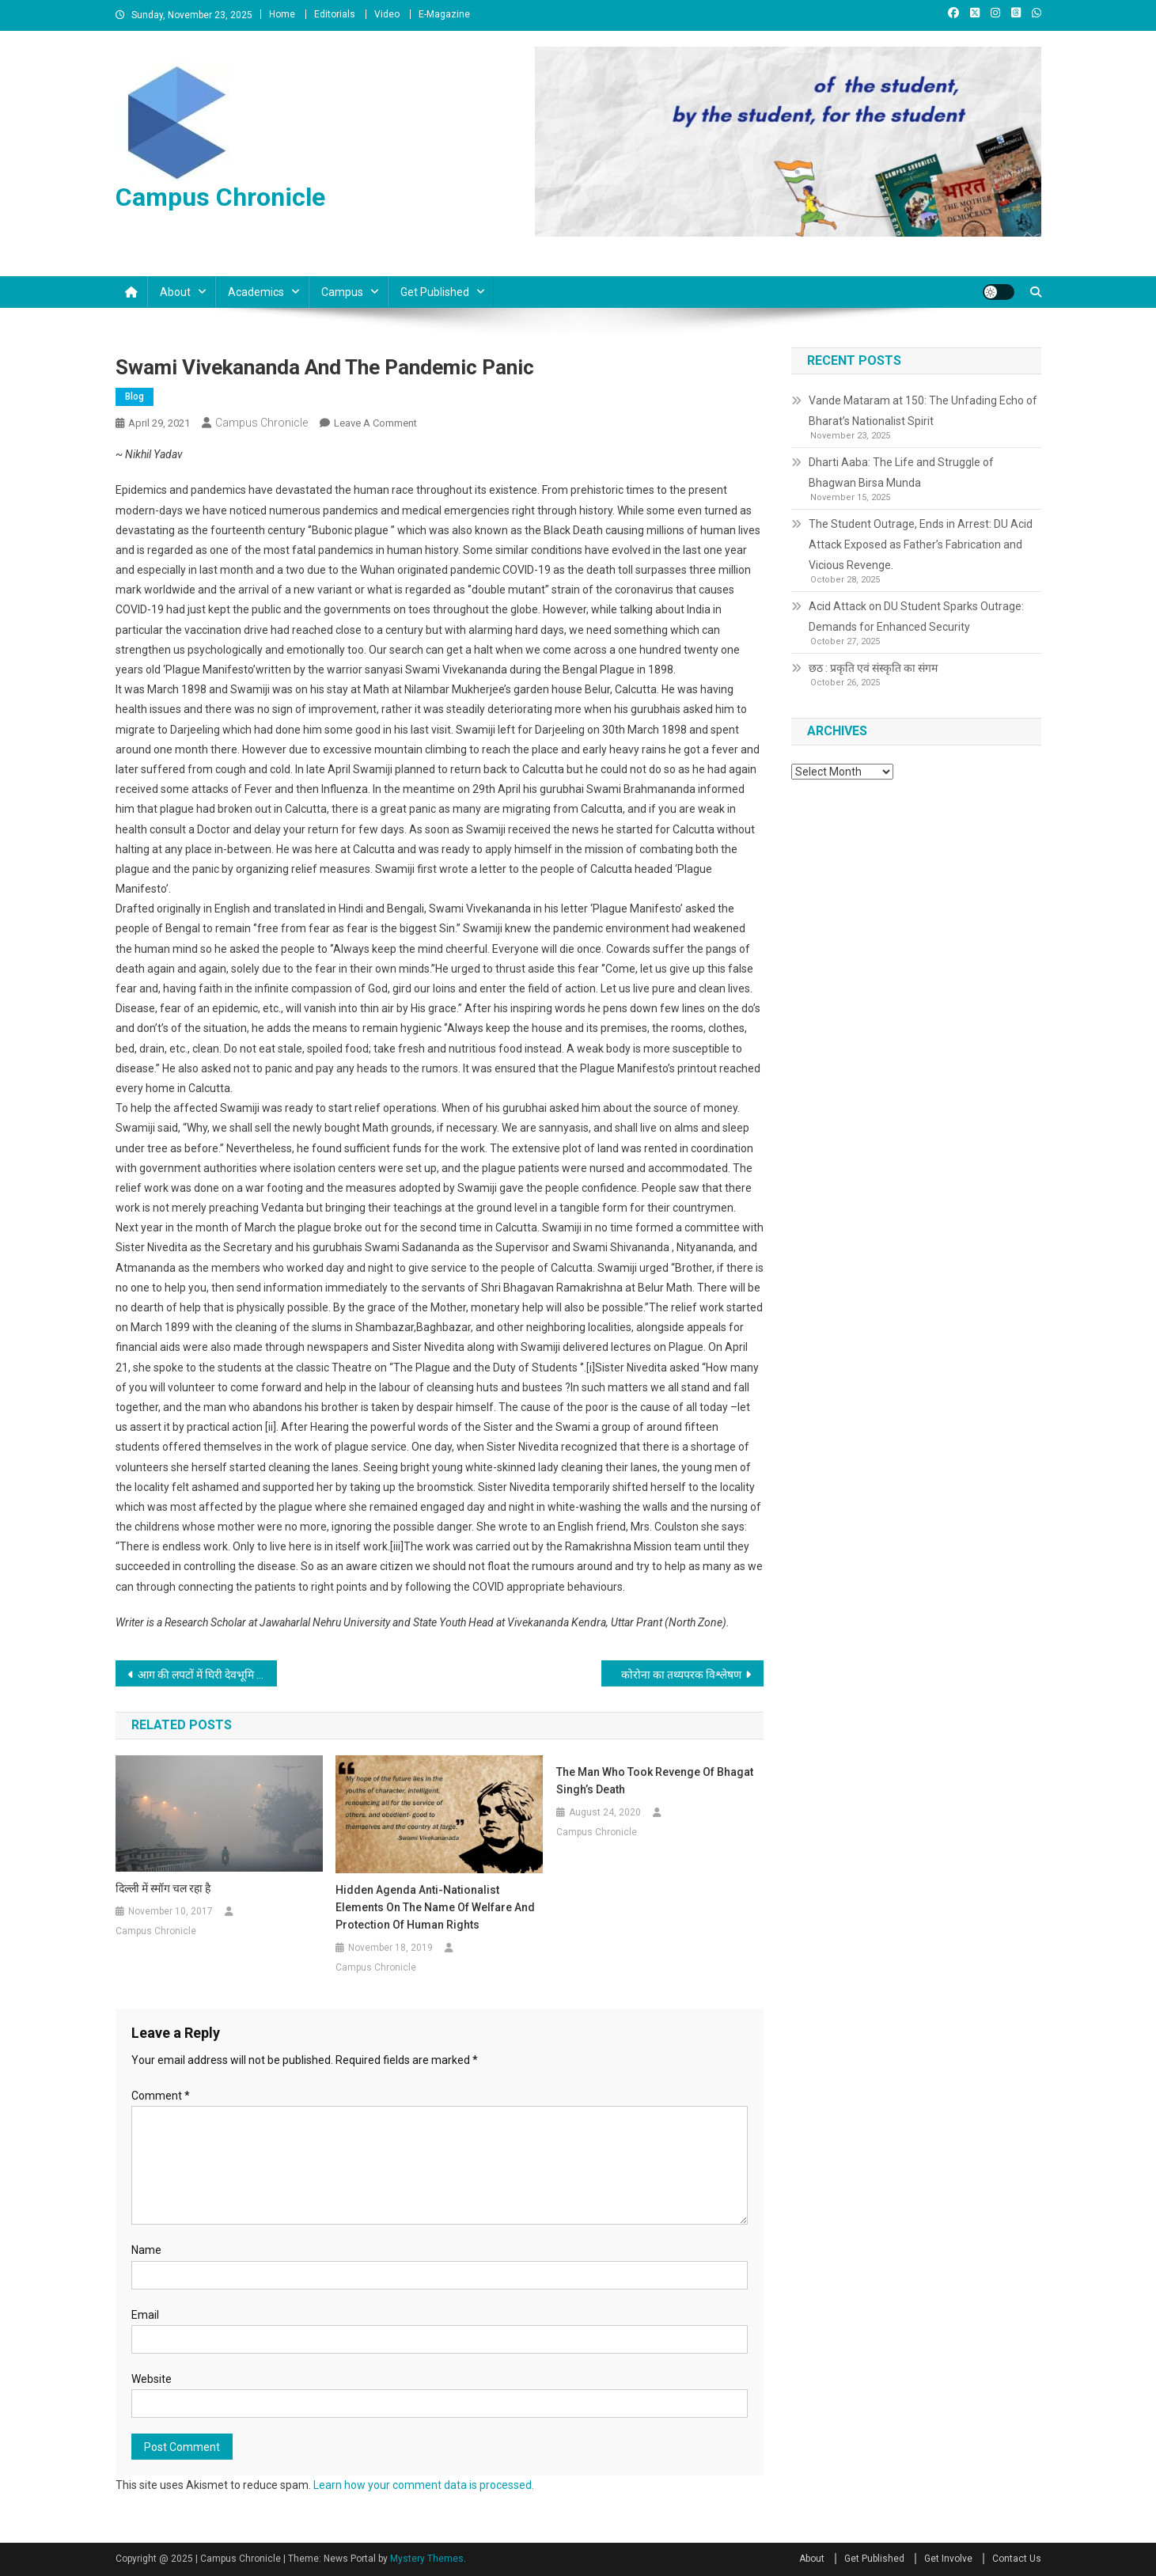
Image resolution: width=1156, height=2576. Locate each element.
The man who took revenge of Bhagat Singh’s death (654, 1781)
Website (151, 2379)
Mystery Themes (427, 2558)
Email (145, 2315)
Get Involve (948, 2558)
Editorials (334, 14)
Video (387, 14)
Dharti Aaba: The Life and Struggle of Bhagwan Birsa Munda (901, 472)
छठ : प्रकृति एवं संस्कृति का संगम (873, 668)
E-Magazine (444, 14)
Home (282, 14)
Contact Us (1016, 2558)
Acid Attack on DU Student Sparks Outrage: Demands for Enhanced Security (916, 616)
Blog (134, 396)
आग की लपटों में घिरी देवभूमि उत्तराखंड (208, 1674)
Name (146, 2250)
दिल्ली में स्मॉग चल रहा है (163, 1888)
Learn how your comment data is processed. (423, 2485)
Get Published (434, 292)
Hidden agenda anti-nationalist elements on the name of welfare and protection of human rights (435, 1907)
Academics (256, 292)
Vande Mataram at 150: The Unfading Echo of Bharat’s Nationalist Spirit (923, 410)
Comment (160, 2095)
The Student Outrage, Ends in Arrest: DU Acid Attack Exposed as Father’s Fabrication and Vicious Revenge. (921, 544)
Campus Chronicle (220, 197)
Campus (342, 292)
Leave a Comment (375, 423)
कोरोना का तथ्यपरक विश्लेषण (681, 1674)
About (175, 292)
